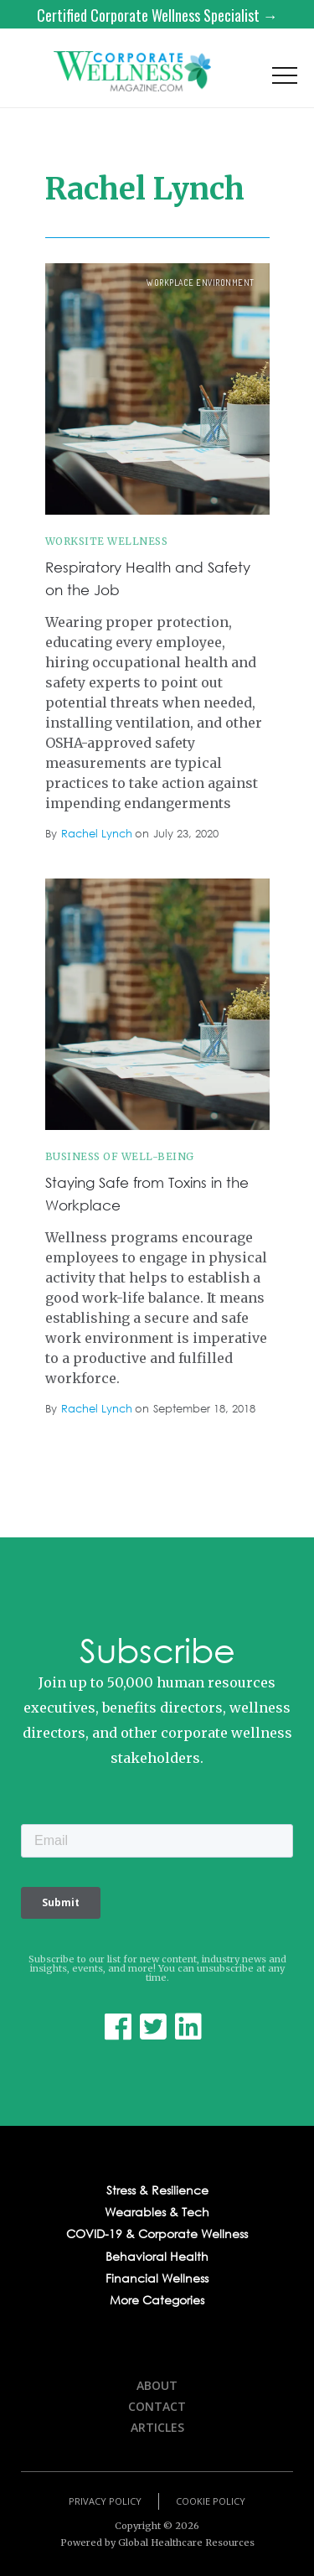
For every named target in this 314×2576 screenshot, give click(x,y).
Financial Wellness (157, 2278)
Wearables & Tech (157, 2212)
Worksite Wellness (106, 541)
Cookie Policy (210, 2501)
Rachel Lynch (96, 834)
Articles (157, 2427)
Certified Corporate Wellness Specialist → (157, 15)
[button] (284, 79)
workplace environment (201, 282)
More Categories (157, 2300)
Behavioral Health (157, 2256)
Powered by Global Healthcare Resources (157, 2542)
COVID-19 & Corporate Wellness (157, 2234)
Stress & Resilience (157, 2190)
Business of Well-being (119, 1156)
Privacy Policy (105, 2501)
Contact (157, 2406)
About (157, 2385)
